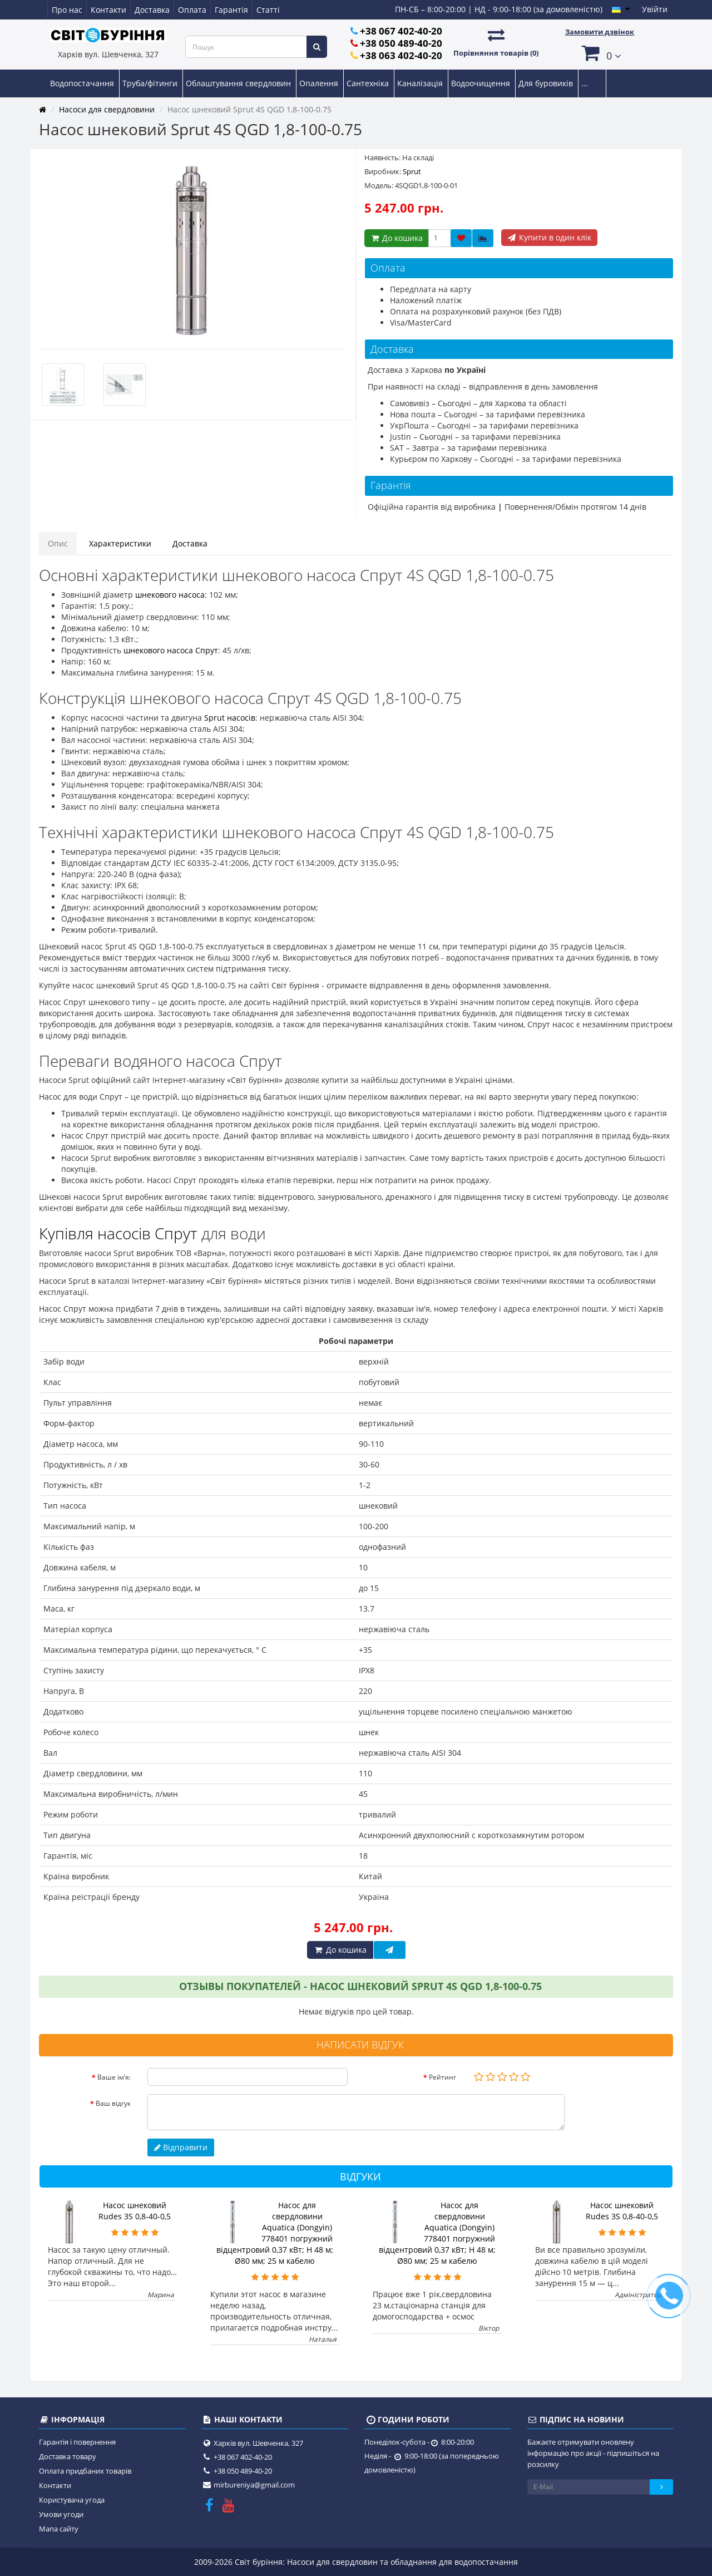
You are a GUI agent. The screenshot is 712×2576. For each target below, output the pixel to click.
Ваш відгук (113, 2103)
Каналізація (421, 83)
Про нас (67, 9)
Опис (58, 543)
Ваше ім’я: (114, 2077)
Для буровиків (546, 83)
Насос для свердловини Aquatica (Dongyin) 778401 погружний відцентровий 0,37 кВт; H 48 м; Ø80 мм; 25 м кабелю (274, 2233)
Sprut (412, 171)
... (584, 83)
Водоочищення (481, 83)
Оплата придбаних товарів (85, 2471)
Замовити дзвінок (599, 32)
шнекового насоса (170, 594)
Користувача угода (72, 2500)
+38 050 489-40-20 (401, 43)
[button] (599, 52)
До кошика (396, 238)
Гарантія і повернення (77, 2442)
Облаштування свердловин (239, 83)
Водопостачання (83, 83)
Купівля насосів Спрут (118, 1233)
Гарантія (231, 9)
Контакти (108, 9)
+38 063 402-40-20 (401, 55)
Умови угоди (61, 2514)
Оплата (192, 9)
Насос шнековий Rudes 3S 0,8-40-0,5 (134, 2211)
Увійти (655, 9)
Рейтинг (442, 2077)
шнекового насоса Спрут (170, 650)
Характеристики (120, 543)
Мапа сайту (58, 2529)
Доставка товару (67, 2456)
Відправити (180, 2147)
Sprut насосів (229, 717)
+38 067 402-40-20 (401, 30)
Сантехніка (369, 83)
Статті (268, 9)
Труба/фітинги (151, 83)
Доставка (152, 9)
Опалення (319, 83)
